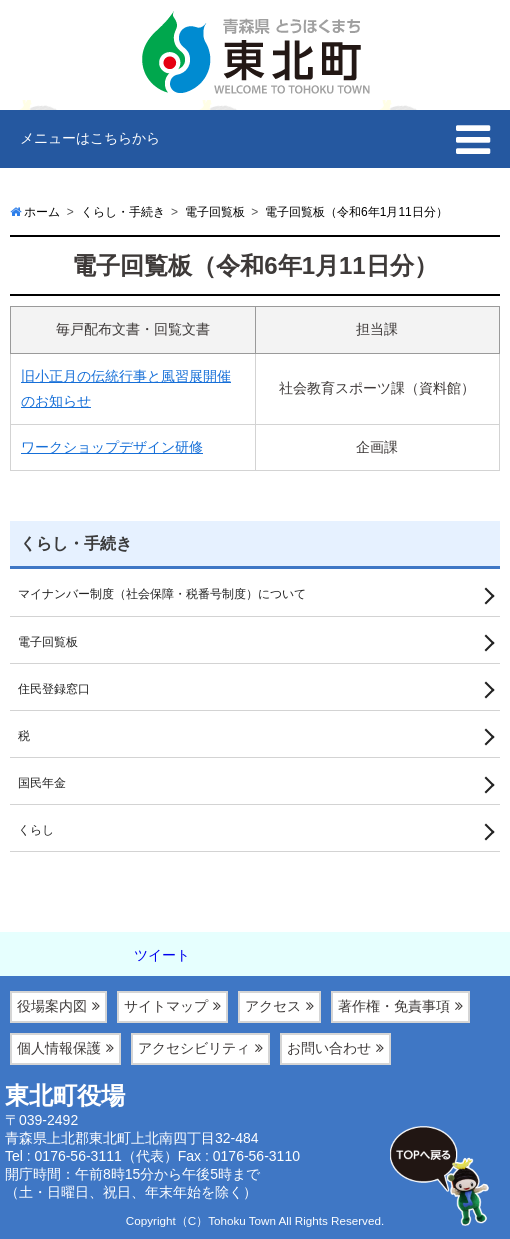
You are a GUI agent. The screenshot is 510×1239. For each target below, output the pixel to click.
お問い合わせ (329, 1048)
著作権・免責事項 (394, 1006)
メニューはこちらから (90, 138)
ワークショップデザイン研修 (112, 447)
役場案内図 (52, 1006)
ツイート (162, 955)
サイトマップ (166, 1006)
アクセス (273, 1006)
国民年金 (42, 783)
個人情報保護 (59, 1048)
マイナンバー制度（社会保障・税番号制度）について (162, 594)
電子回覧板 (48, 642)
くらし (36, 830)
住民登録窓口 (54, 689)
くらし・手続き (76, 543)
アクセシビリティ (194, 1048)
